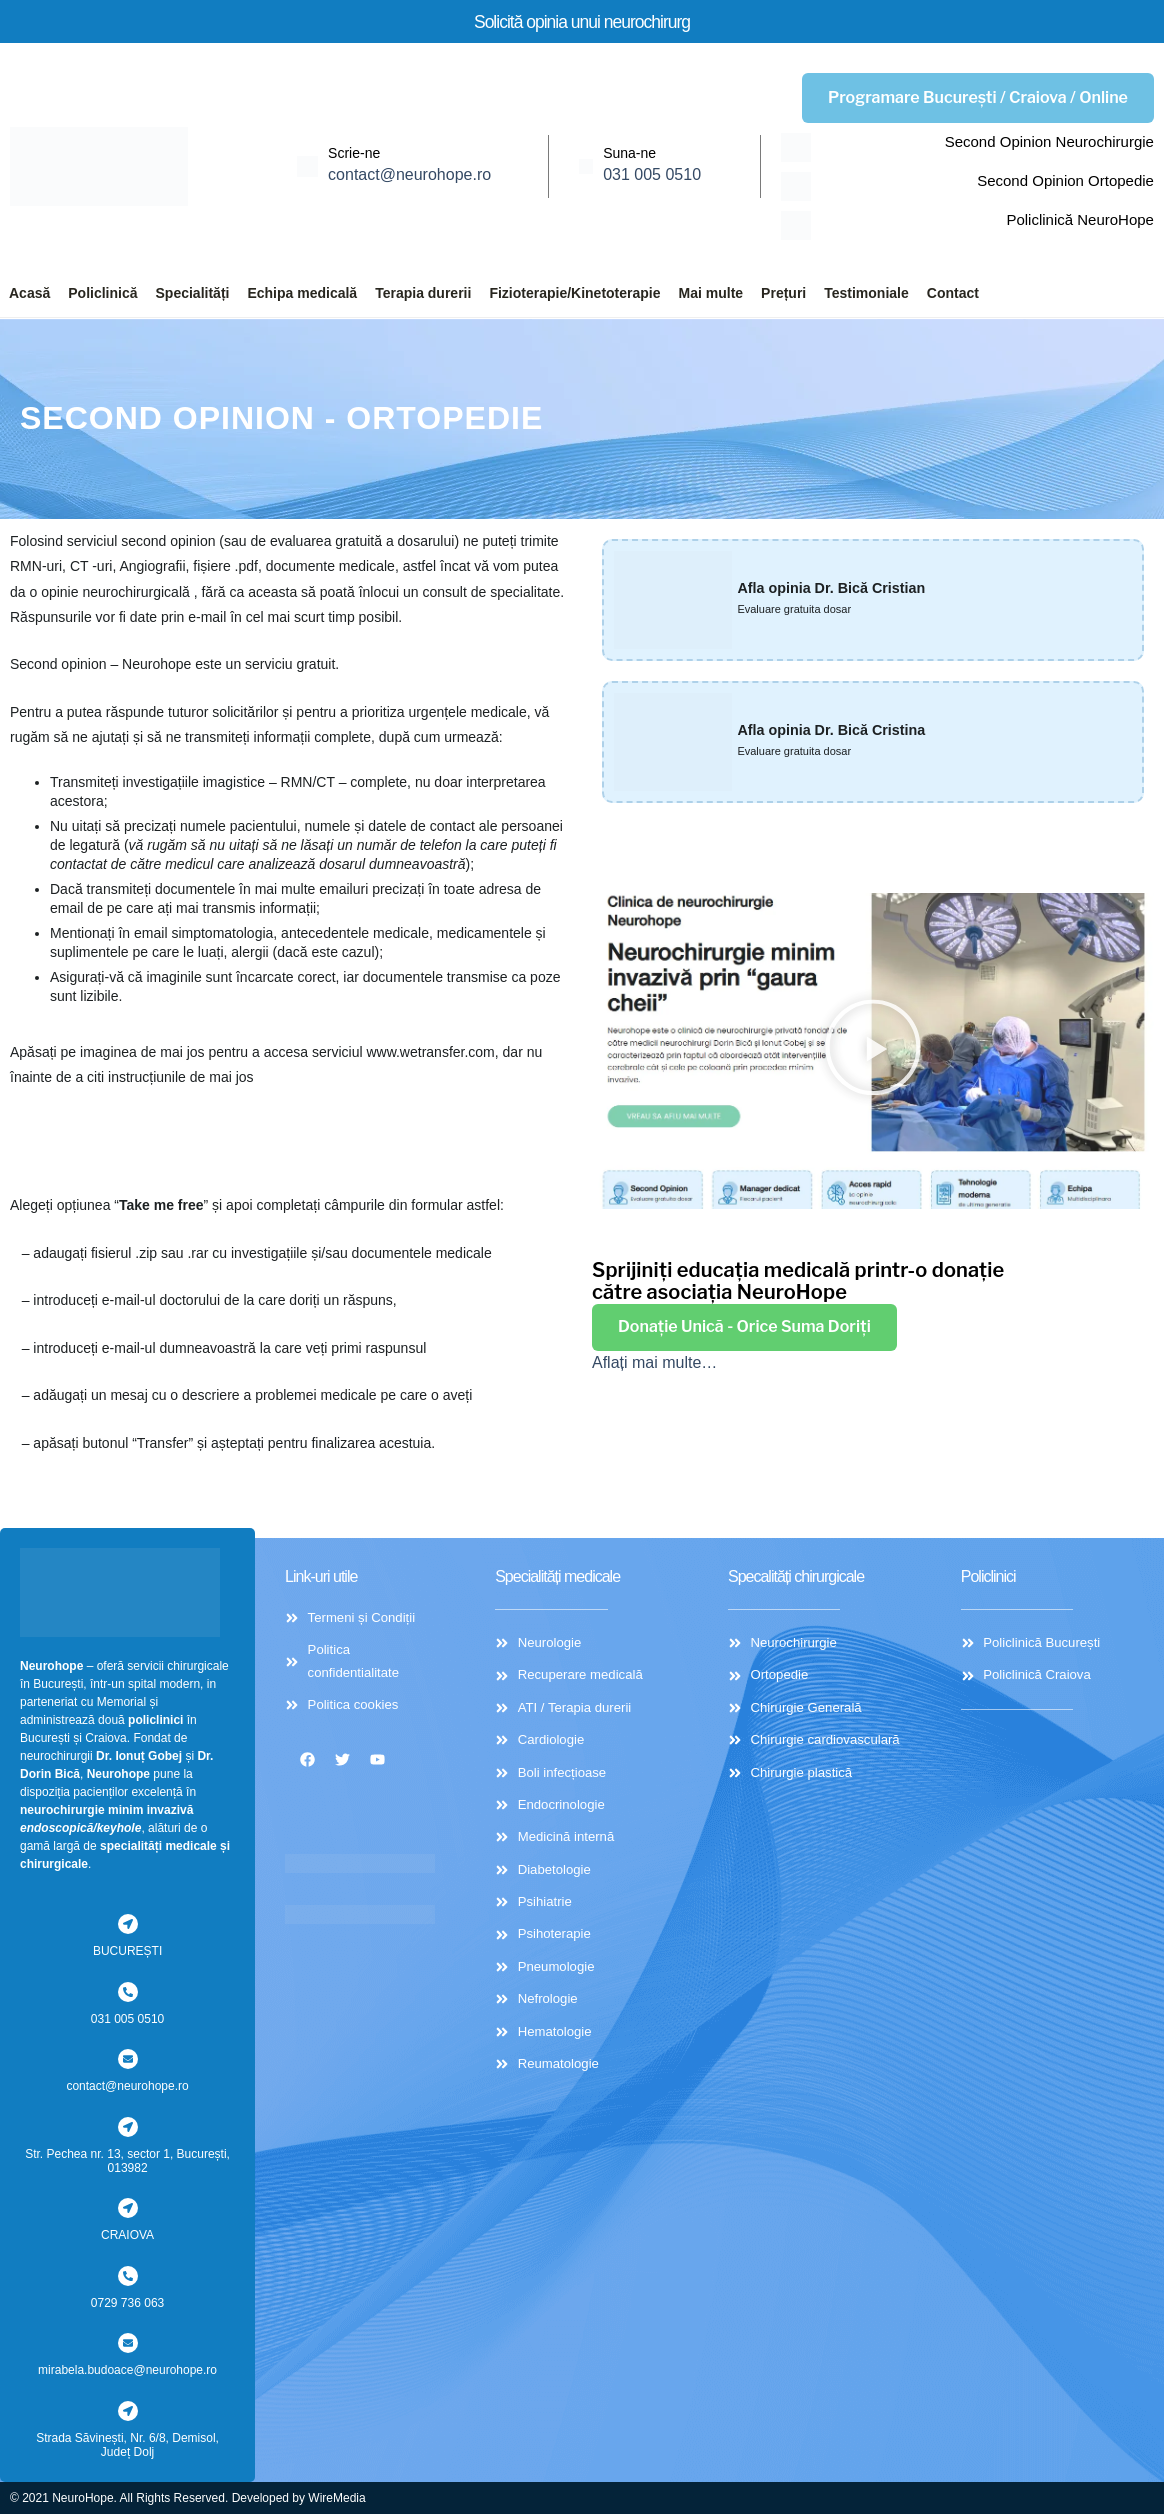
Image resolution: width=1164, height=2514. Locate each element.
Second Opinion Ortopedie (1065, 180)
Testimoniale (866, 293)
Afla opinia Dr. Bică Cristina (842, 729)
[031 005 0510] (128, 1992)
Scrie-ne (354, 153)
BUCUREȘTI (127, 1951)
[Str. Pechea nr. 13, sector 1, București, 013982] (128, 2127)
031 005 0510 (652, 174)
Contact (953, 293)
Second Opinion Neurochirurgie (1049, 141)
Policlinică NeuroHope (1080, 219)
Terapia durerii (423, 293)
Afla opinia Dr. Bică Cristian (842, 587)
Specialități (193, 293)
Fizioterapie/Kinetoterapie (574, 293)
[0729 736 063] (128, 2276)
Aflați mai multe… (654, 1365)
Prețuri (783, 293)
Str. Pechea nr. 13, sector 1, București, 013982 (127, 2161)
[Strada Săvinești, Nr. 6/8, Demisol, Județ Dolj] (128, 2411)
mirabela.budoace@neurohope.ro (127, 2370)
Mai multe (711, 293)
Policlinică (102, 293)
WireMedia (336, 2498)
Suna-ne (629, 153)
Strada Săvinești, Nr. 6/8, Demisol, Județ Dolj (127, 2445)
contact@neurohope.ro (409, 174)
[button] (873, 1051)
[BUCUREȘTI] (128, 1924)
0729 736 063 (127, 2303)
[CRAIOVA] (128, 2208)
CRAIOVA (127, 2235)
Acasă (29, 293)
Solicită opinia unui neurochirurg (582, 21)
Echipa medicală (302, 293)
